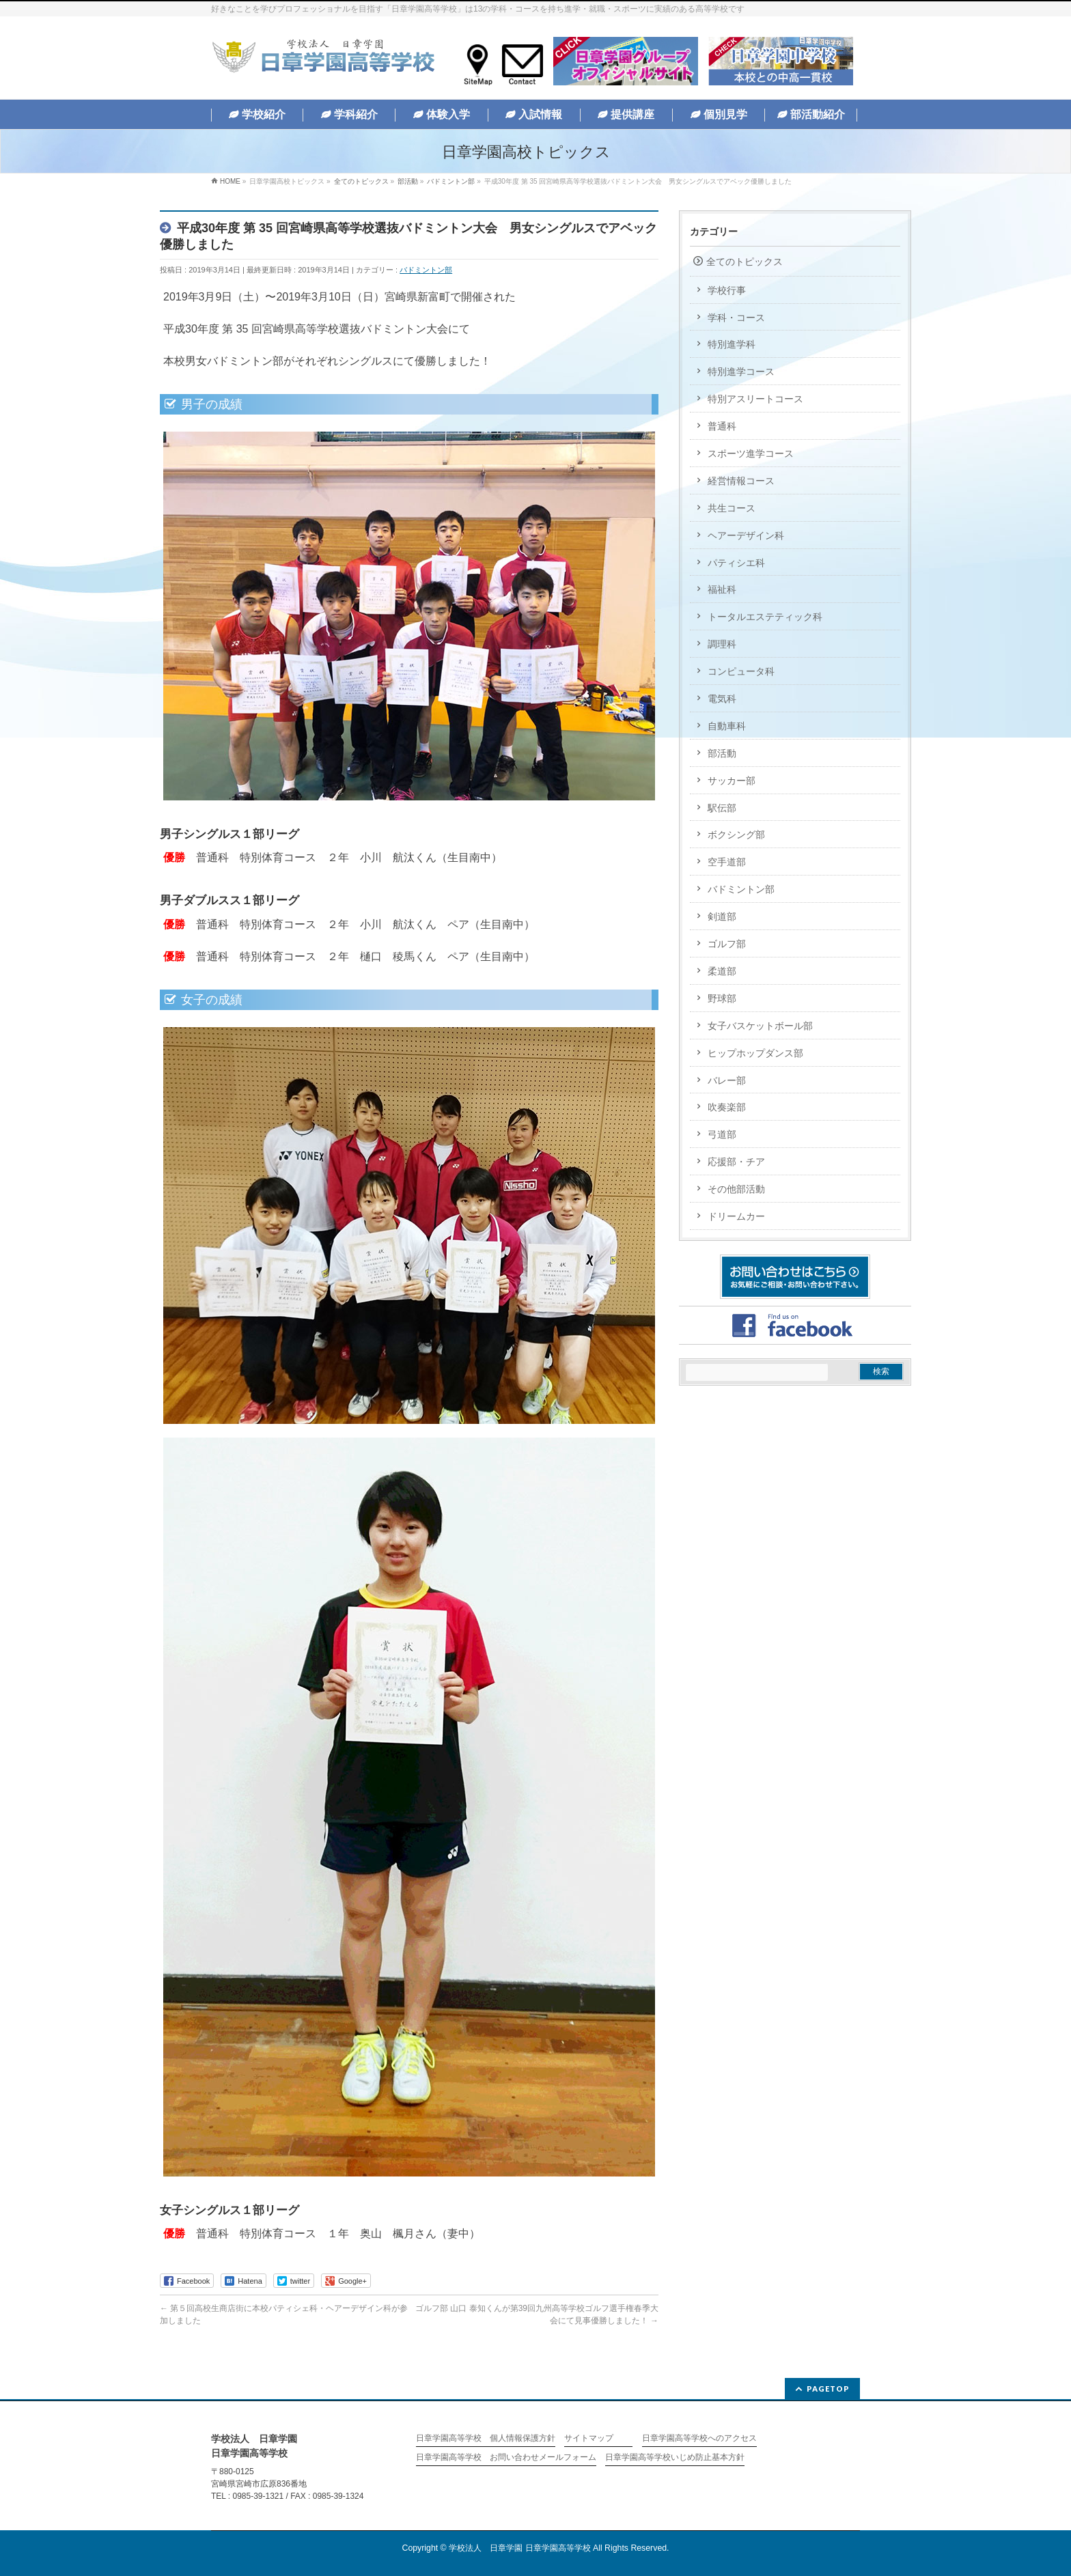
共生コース (731, 508)
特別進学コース (741, 371)
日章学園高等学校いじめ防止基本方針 (675, 2457)
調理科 (722, 644)
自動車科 (727, 725)
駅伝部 (722, 807)
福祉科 (722, 589)
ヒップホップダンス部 (755, 1053)
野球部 (722, 998)
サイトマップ (588, 2438)
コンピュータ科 (741, 671)
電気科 (722, 698)
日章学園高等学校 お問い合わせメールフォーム (506, 2457)
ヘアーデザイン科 (746, 535)
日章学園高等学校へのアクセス (699, 2438)
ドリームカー (736, 1216)
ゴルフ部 (727, 943)
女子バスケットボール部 (760, 1025)
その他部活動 (736, 1189)
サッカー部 (731, 780)
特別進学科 (731, 344)
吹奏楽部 (727, 1107)
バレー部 (727, 1080)
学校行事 (727, 290)
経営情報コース (741, 480)
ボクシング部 (736, 834)
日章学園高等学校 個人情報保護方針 (485, 2438)
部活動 (722, 753)
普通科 (722, 426)
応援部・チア (736, 1161)
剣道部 (722, 916)
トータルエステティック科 (765, 616)
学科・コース (736, 317)
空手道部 (727, 861)
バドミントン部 (426, 270)
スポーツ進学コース (751, 453)
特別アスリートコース (755, 398)
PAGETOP (828, 2388)
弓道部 (722, 1134)
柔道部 (722, 971)
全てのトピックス (744, 261)
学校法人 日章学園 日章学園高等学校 (519, 2548)
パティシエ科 (736, 562)
